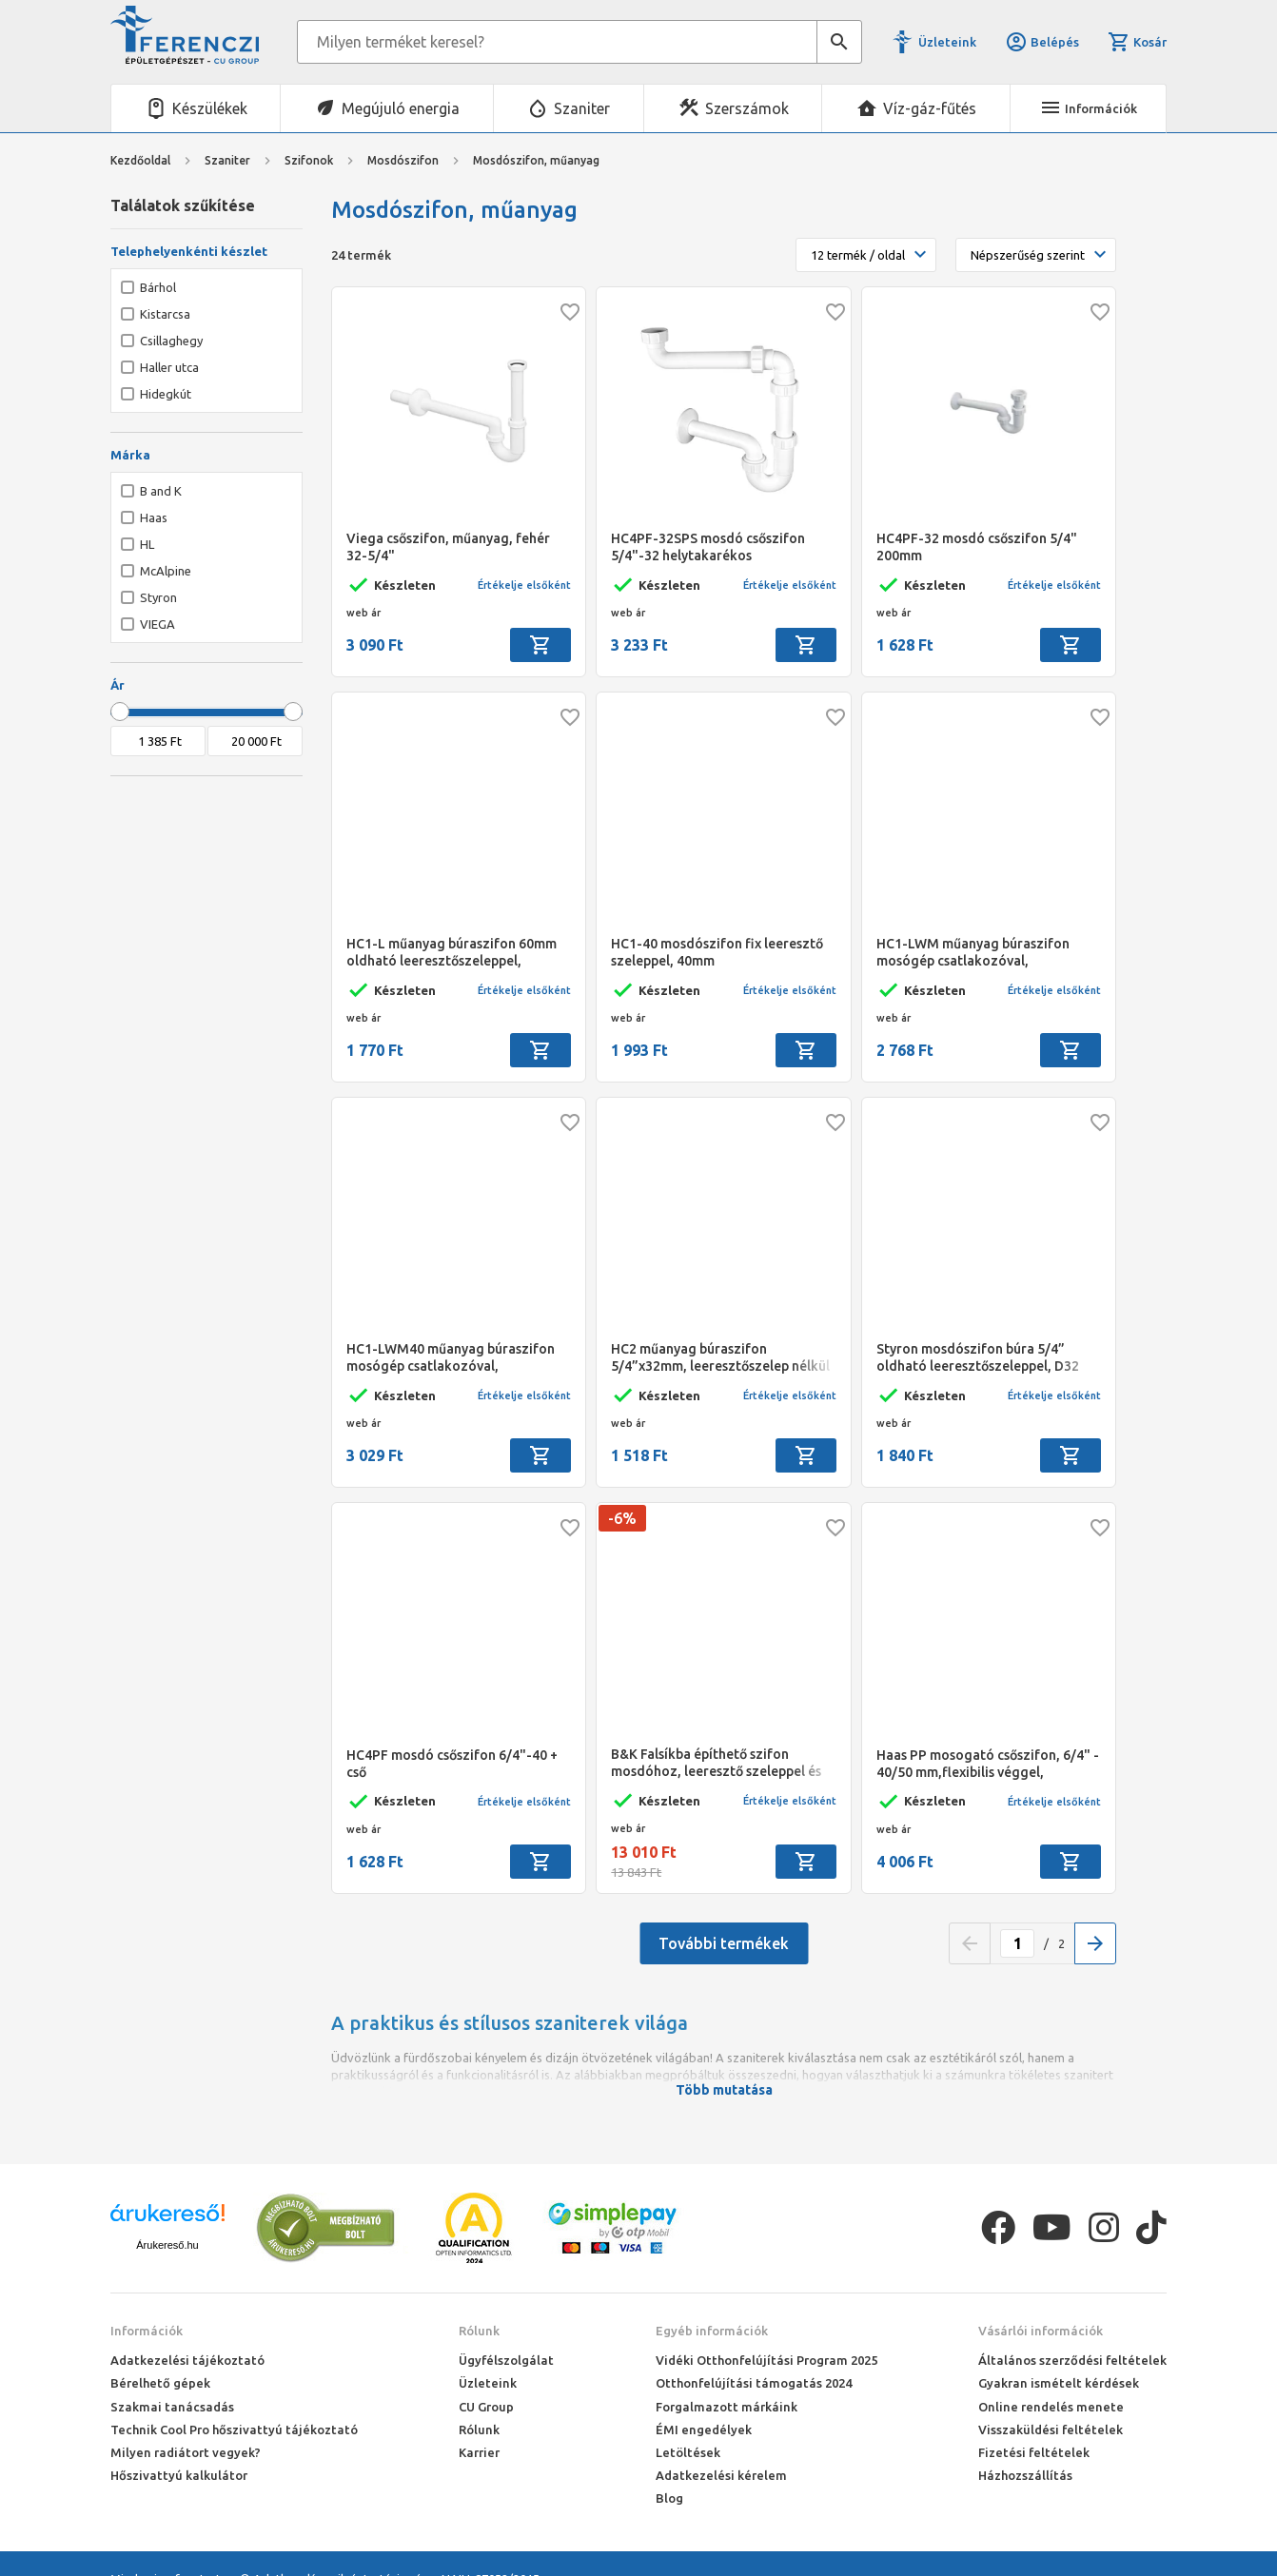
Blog (669, 2498)
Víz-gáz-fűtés (929, 108)
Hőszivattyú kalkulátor (178, 2475)
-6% (622, 1518)
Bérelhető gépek (160, 2383)
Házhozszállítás (1025, 2475)
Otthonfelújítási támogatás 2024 (754, 2383)
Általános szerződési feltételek (1072, 2360)
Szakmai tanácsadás (172, 2406)
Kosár (1137, 41)
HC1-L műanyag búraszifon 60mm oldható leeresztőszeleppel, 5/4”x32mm (451, 952)
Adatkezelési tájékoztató (187, 2360)
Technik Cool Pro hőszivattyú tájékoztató (234, 2429)
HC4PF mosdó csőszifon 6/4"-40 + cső (452, 1763)
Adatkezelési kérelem (721, 2475)
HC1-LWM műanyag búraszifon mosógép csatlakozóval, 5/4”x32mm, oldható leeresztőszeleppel (973, 952)
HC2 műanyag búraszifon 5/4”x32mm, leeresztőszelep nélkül (720, 1357)
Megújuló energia (401, 108)
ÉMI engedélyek (704, 2429)
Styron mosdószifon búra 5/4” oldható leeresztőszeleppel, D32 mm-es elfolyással (977, 1358)
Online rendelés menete (1051, 2406)
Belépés (1042, 41)
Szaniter (582, 108)
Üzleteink (947, 42)
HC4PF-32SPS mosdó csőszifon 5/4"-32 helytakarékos (708, 547)
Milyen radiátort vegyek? (185, 2452)
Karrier (479, 2452)
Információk (146, 2330)
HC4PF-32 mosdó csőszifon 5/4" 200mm (976, 547)
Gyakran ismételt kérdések (1058, 2383)
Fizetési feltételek (1034, 2452)
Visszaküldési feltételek (1050, 2429)
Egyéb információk (712, 2330)
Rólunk (479, 2330)
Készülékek (209, 108)
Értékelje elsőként (524, 585)
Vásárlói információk (1040, 2330)
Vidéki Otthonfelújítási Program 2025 (766, 2360)
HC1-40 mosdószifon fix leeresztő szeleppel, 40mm (717, 952)
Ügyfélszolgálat (506, 2360)
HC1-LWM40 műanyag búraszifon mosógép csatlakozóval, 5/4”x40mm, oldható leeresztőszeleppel (450, 1358)
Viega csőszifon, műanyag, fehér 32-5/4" (448, 547)
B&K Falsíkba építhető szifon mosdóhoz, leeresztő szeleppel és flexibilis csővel (716, 1763)
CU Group (486, 2406)
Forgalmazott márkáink (726, 2406)
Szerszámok (747, 108)
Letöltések (688, 2452)
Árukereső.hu (167, 2245)
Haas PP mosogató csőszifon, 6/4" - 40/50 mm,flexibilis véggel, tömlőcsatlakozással (987, 1764)
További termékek (723, 1943)
